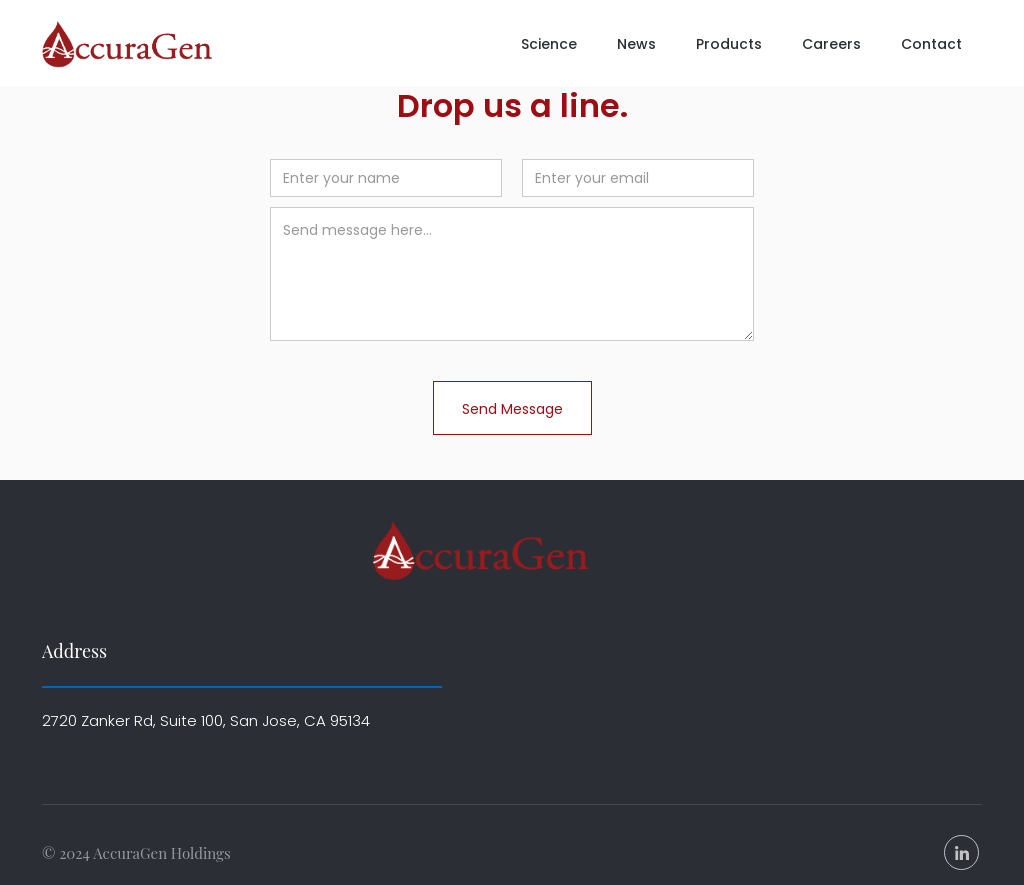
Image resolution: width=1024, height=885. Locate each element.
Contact (931, 44)
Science (549, 44)
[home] (132, 45)
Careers (831, 44)
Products (729, 44)
